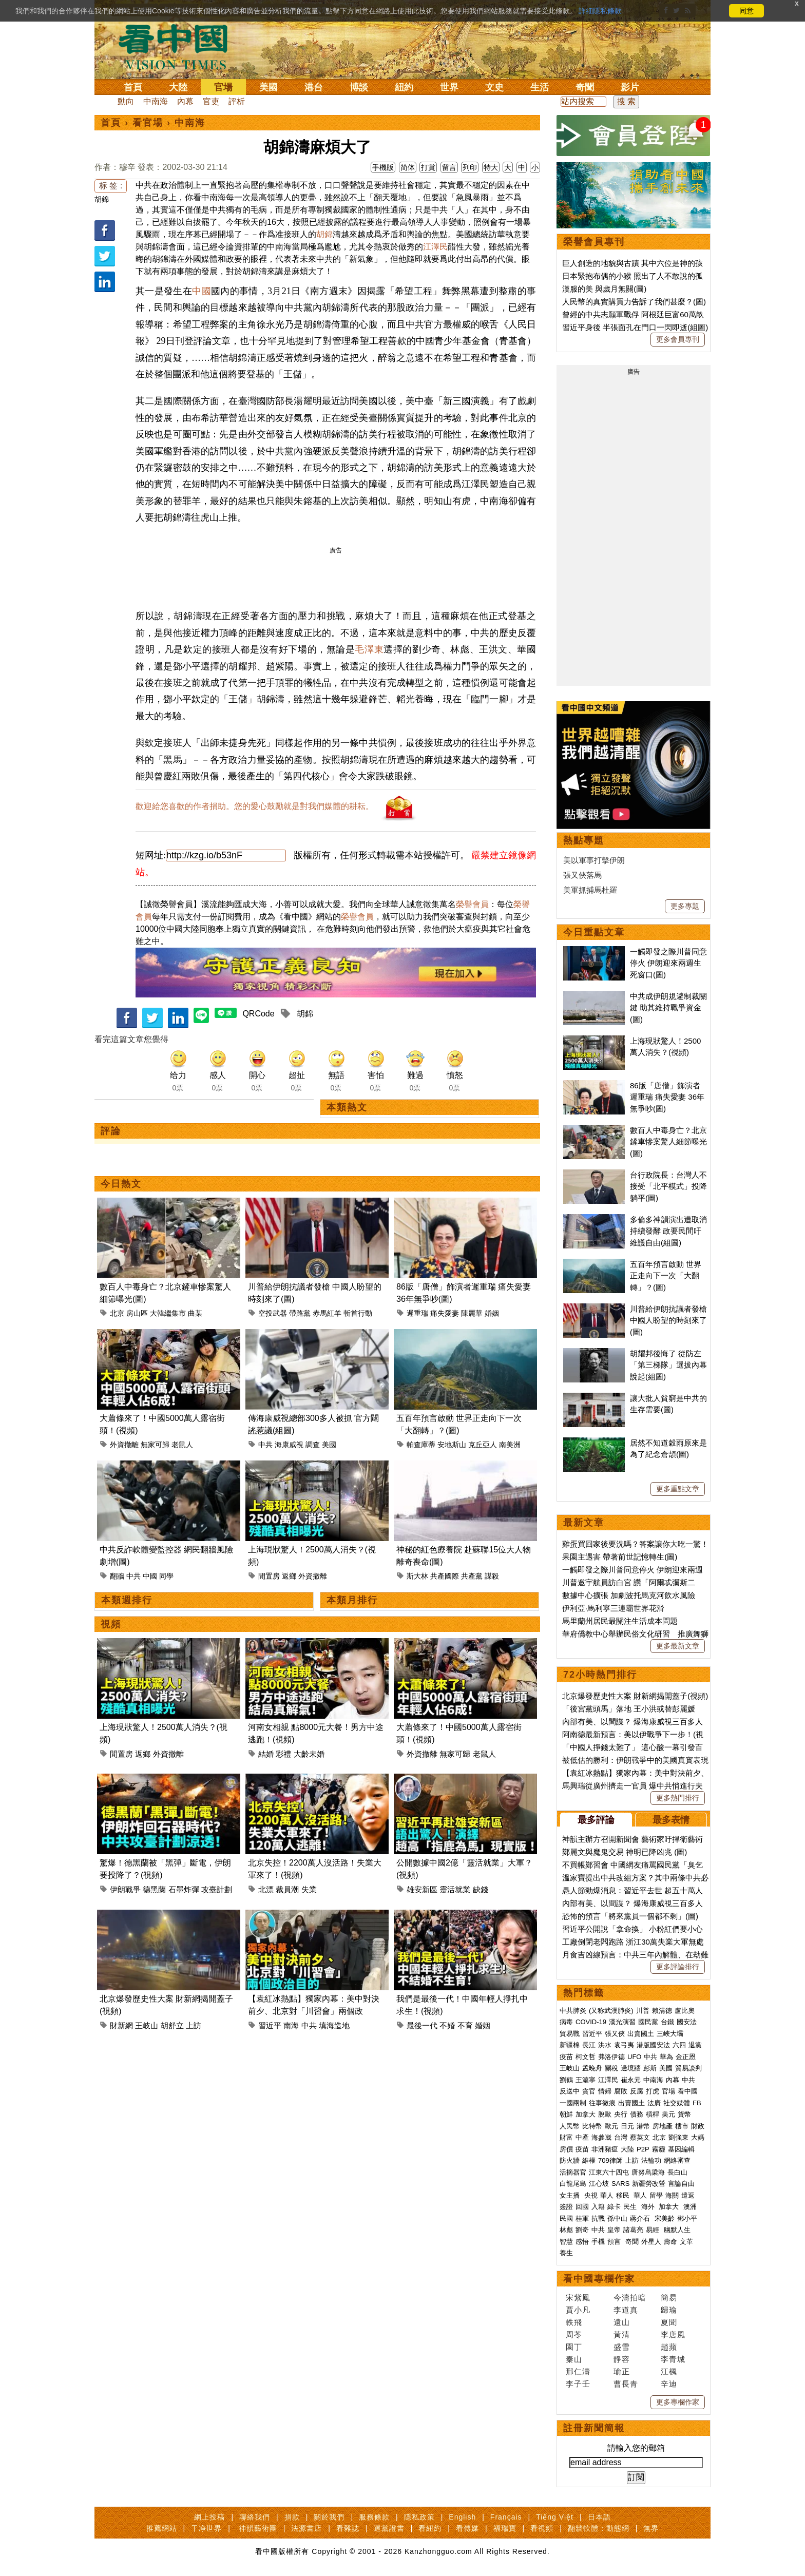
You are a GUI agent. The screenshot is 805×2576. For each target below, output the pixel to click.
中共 (265, 1444)
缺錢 (480, 1889)
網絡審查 (677, 2160)
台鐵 (667, 2022)
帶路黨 (300, 1313)
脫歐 (604, 2114)
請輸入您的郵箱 (636, 2448)
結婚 (266, 1754)
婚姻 (492, 1313)
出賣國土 (640, 2033)
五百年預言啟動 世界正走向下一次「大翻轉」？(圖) (665, 1276)
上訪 (193, 2025)
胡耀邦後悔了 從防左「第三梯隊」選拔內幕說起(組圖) (668, 1365)
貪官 (589, 2091)
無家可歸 (155, 1444)
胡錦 (101, 199)
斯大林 (417, 1576)
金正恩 (686, 2057)
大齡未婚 (309, 1754)
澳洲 (690, 2206)
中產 (582, 2137)
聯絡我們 (254, 2517)
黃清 (622, 2334)
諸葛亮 (633, 2230)
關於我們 (329, 2517)
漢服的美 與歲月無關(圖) (604, 288)
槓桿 (652, 2114)
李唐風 (673, 2334)
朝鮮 (566, 2114)
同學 (166, 1576)
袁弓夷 (624, 2045)
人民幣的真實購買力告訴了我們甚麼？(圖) (634, 301)
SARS (620, 2183)
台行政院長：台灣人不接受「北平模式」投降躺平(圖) (668, 1186)
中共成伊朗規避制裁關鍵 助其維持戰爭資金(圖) (668, 1008)
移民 (622, 2195)
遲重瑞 (417, 1313)
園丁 (574, 2346)
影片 (630, 87)
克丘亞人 (482, 1444)
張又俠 (615, 2033)
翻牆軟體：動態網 (598, 2528)
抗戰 (598, 2218)
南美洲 (510, 1444)
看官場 (147, 123)
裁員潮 (287, 1889)
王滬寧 (586, 2080)
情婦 (604, 2091)
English (462, 2517)
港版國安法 (653, 2045)
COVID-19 (591, 2022)
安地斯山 (451, 1444)
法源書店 (306, 2528)
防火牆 (570, 2160)
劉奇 (582, 2230)
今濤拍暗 (630, 2297)
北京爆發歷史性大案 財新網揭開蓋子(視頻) (635, 1695)
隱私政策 (419, 2517)
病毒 (566, 2022)
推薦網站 (161, 2528)
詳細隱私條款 (600, 11)
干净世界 (206, 2528)
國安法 (687, 2022)
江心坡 (599, 2183)
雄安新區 (422, 1889)
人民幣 (570, 2126)
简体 (407, 167)
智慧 (566, 2241)
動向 (126, 101)
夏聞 (669, 2322)
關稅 (611, 2068)
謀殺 (492, 1576)
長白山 (677, 2172)
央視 (591, 2195)
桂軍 (582, 2218)
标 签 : (110, 185)
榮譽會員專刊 (594, 242)
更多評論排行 (677, 1967)
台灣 (620, 2137)
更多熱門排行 (677, 1798)
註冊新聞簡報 (594, 2428)
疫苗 (566, 2057)
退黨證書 (389, 2528)
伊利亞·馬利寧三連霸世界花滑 (613, 1608)
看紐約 (430, 2528)
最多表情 (671, 1820)
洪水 (604, 2045)
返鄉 (289, 1576)
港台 (313, 87)
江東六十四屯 (609, 2172)
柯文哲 (586, 2057)
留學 (656, 2195)
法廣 (654, 2103)
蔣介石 (641, 2218)
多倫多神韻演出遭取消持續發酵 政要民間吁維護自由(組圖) (668, 1231)
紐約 (404, 87)
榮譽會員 (472, 904)
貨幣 (684, 2114)
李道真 (626, 2309)
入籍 (598, 2206)
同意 (746, 11)
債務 (636, 2114)
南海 (291, 2025)
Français (506, 2517)
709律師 (610, 2160)
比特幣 (592, 2126)
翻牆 (117, 1576)
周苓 (574, 2334)
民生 (631, 2206)
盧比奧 (685, 2010)
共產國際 (444, 1576)
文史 (494, 87)
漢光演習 (622, 2022)
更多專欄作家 (677, 2402)
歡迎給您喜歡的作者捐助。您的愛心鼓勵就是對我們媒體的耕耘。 (255, 806)
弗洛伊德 (611, 2057)
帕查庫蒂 (421, 1444)
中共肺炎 (573, 2010)
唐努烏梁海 (648, 2172)
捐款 (292, 2517)
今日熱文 (121, 1184)
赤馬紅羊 (327, 1313)
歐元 (611, 2126)
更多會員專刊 (677, 339)
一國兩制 (573, 2103)
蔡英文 (640, 2137)
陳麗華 (472, 1313)
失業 (309, 1889)
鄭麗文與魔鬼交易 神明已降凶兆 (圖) (624, 1852)
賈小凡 (578, 2309)
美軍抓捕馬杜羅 (590, 890)
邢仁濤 (578, 2371)
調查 (312, 1444)
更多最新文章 (677, 1646)
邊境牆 (631, 2068)
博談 (359, 87)
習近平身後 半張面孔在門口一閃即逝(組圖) (635, 327)
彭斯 (650, 2068)
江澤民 (435, 246)
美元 (668, 2114)
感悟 (582, 2241)
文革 (686, 2241)
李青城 (673, 2359)
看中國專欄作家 (599, 2279)
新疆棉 (570, 2045)
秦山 (574, 2359)
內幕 (185, 101)
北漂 (266, 1889)
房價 (566, 2149)
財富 (566, 2137)
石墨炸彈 (183, 1889)
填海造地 (334, 2025)
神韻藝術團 (258, 2528)
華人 (607, 2195)
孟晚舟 (592, 2068)
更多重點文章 (677, 1489)
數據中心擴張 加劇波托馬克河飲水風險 (628, 1595)
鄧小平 (687, 2218)
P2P (643, 2149)
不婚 (447, 2025)
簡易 (669, 2297)
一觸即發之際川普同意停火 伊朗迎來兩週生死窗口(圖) (668, 963)
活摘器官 (573, 2172)
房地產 (663, 2126)
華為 (666, 2057)
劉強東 (678, 2137)
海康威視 (289, 1444)
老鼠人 (182, 1444)
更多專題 (684, 906)
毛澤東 (369, 649)
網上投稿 (209, 2517)
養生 (566, 2253)
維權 (589, 2160)
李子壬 (578, 2383)
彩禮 (283, 1754)
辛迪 (669, 2383)
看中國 (688, 2091)
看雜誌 (347, 2528)
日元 (627, 2126)
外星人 (651, 2241)
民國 (566, 2218)
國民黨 (648, 2022)
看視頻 (541, 2528)
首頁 (133, 87)
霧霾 (658, 2149)
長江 (589, 2045)
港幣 (643, 2126)
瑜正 (622, 2371)
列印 (470, 167)
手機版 (383, 167)
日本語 (599, 2517)
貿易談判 (689, 2068)
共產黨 (472, 1576)
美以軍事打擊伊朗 (594, 860)
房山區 (137, 1313)
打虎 (652, 2091)
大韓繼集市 (168, 1313)
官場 (223, 87)
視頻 (111, 1624)
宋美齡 (665, 2218)
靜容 (622, 2359)
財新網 (121, 2025)
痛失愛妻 (444, 1313)
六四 (679, 2045)
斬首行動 (357, 1313)
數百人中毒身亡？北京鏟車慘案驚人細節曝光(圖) (668, 1142)
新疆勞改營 (648, 2183)
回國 (582, 2206)
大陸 (178, 87)
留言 (449, 167)
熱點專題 (583, 840)
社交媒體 (676, 2103)
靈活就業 (454, 1889)
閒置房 (269, 1576)
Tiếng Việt (554, 2517)
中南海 (155, 101)
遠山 (622, 2322)
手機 (598, 2241)
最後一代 (422, 2025)
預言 (615, 2241)
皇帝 (614, 2230)
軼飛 (574, 2322)
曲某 (195, 1313)
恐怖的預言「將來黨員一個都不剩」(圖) (630, 1916)
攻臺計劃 (216, 1889)
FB (697, 2103)
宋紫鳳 (578, 2297)
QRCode (258, 1013)
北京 (117, 1313)
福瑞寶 (504, 2528)
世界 (449, 87)
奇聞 (585, 87)
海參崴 (601, 2137)
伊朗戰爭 (125, 1889)
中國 (201, 291)
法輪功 (651, 2160)
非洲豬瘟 (604, 2149)
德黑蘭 (154, 1889)
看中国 (179, 46)
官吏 (211, 101)
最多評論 (596, 1820)
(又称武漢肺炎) (611, 2010)
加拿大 (586, 2114)
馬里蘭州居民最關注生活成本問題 (620, 1621)
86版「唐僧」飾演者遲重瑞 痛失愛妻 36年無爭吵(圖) (667, 1097)
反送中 (570, 2091)
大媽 (697, 2137)
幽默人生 (677, 2230)
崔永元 (631, 2080)
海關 (672, 2195)
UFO (634, 2057)
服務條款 (374, 2517)
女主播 (571, 2195)
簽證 (566, 2206)
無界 (651, 2528)
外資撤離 (124, 1444)
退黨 (695, 2045)
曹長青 (626, 2383)
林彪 (566, 2230)
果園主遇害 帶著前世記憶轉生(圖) (619, 1556)
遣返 (688, 2195)
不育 (465, 2025)
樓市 (681, 2126)
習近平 (269, 2025)
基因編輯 (681, 2149)
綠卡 (614, 2206)
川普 (642, 2010)
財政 (697, 2126)
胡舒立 (172, 2025)
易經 (653, 2230)
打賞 (428, 167)
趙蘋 (669, 2346)
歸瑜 (669, 2309)
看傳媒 (467, 2528)
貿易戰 (570, 2033)
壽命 (670, 2241)
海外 (649, 2206)
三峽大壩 (670, 2033)
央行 (620, 2114)
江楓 (669, 2371)
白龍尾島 (573, 2183)
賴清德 (662, 2010)
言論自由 (681, 2183)
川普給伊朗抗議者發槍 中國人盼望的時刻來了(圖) (668, 1320)
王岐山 (146, 2025)
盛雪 (622, 2346)
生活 (539, 87)
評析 (236, 101)
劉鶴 (566, 2080)
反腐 (636, 2091)
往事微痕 (602, 2103)
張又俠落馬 (582, 875)
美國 (268, 87)
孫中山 (617, 2218)
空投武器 (272, 1313)
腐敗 (620, 2091)
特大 (491, 167)
